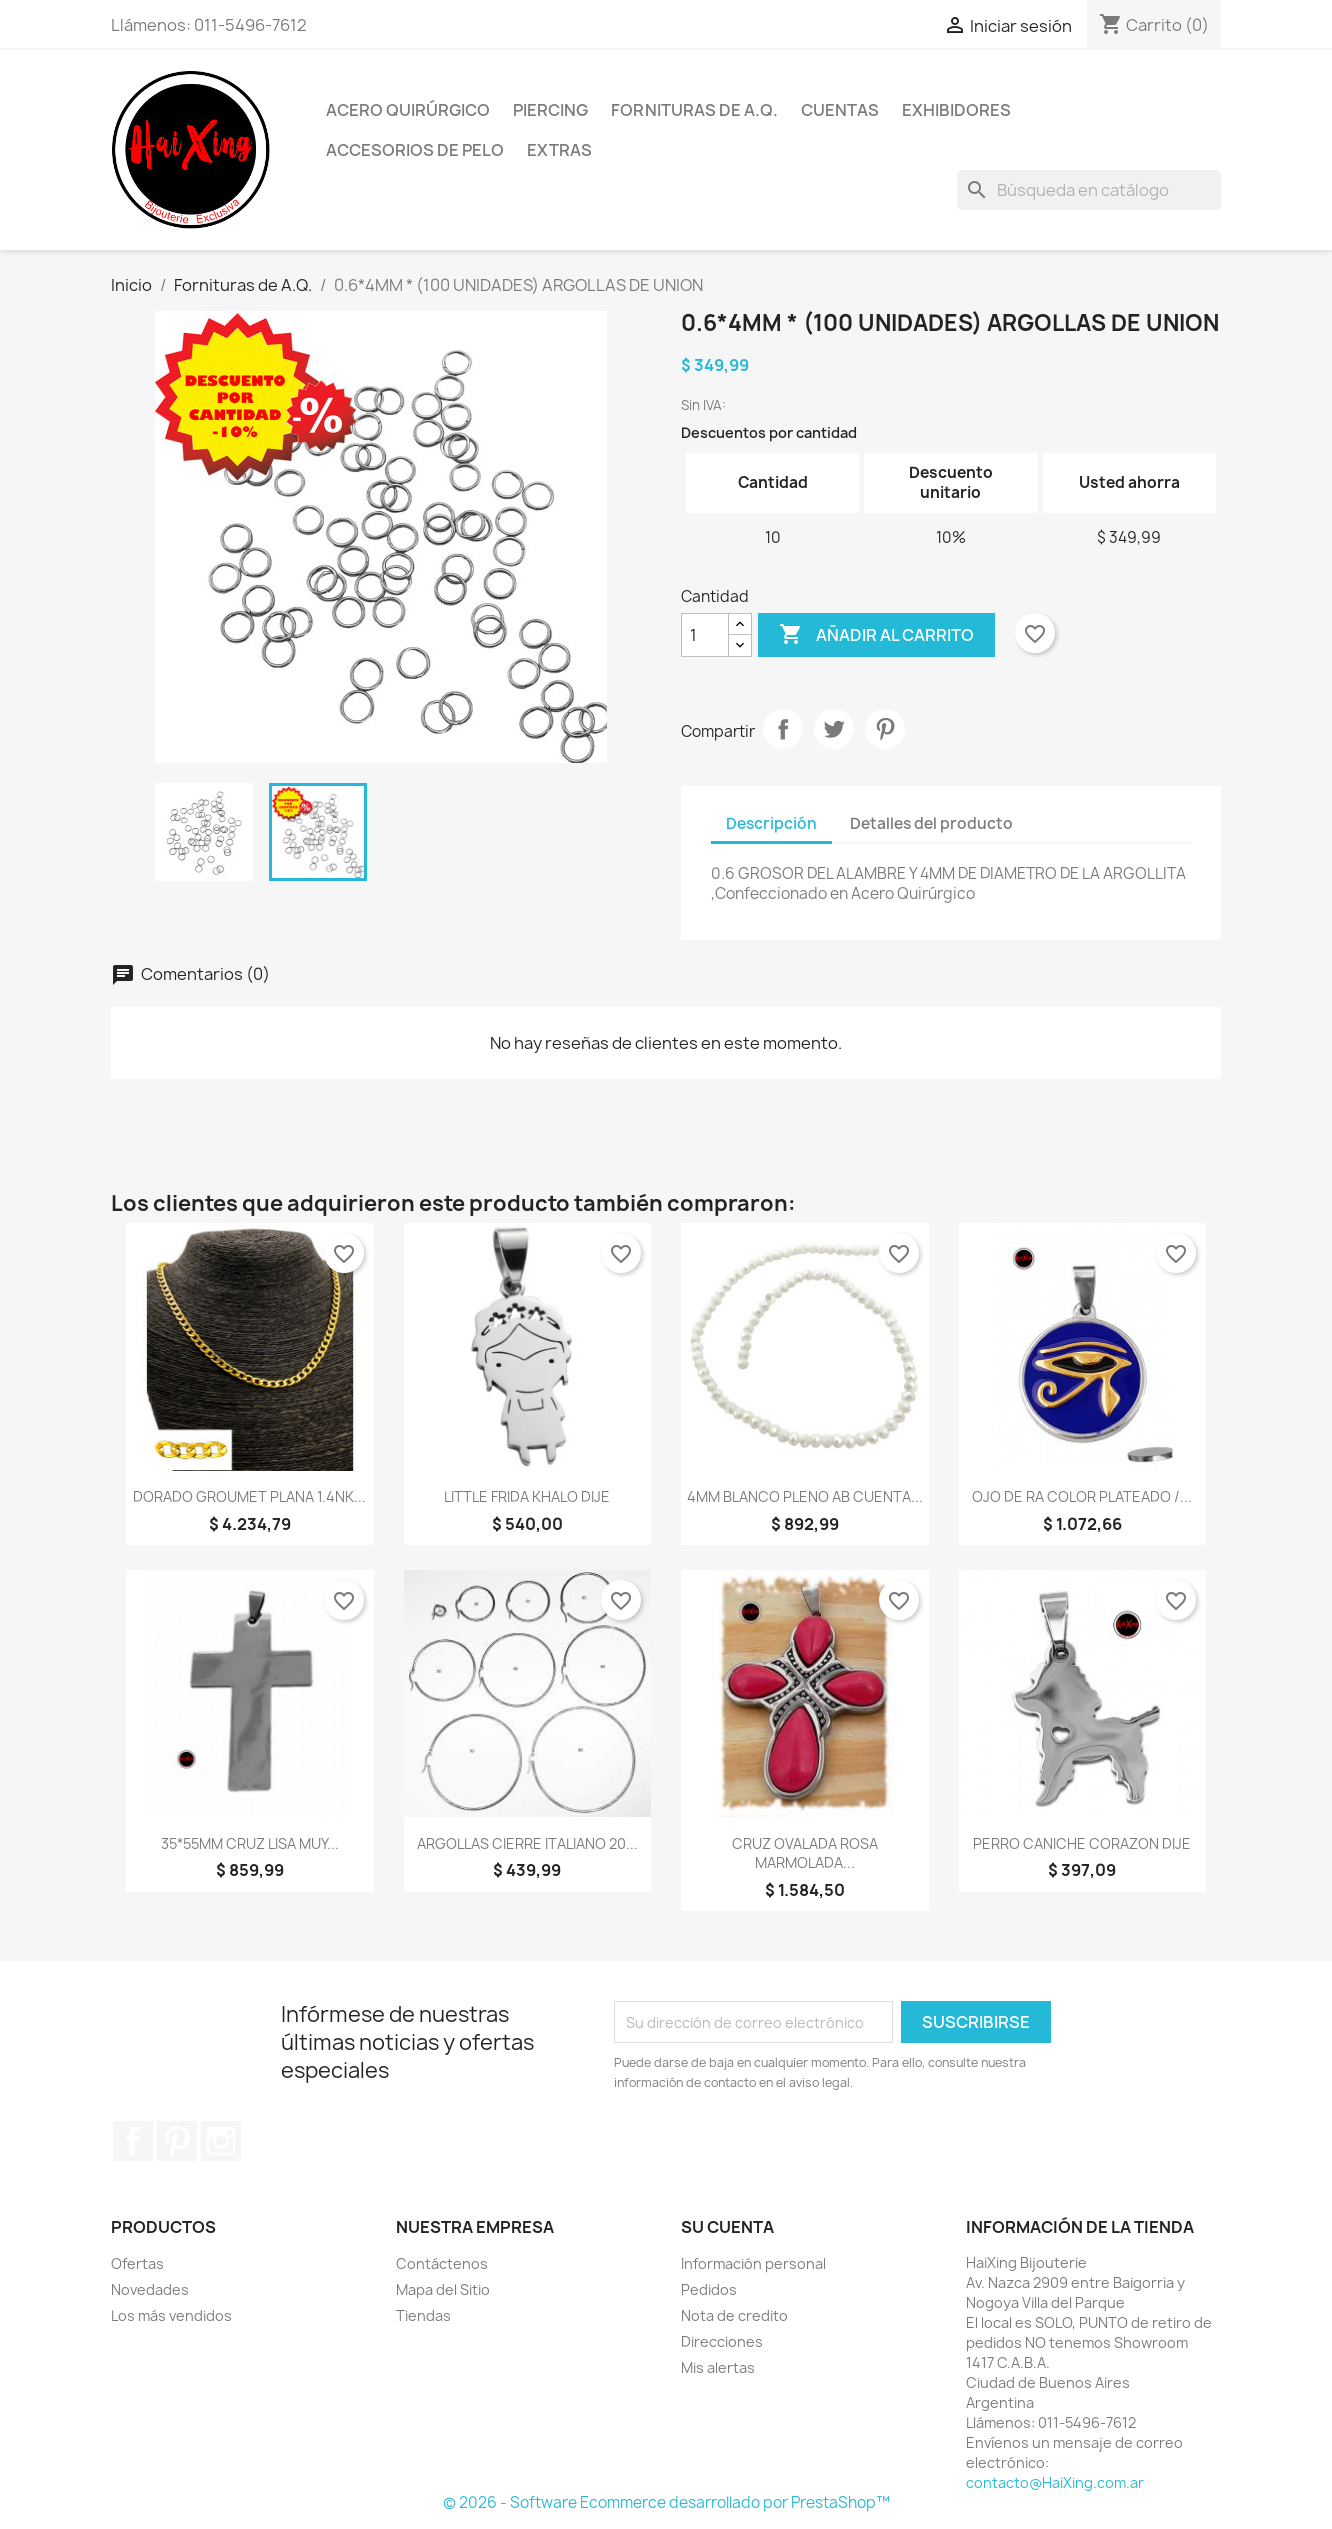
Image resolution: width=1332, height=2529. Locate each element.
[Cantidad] (705, 635)
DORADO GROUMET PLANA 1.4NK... (249, 1496)
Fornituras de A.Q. (694, 110)
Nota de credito (734, 2315)
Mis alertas (718, 2367)
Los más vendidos (171, 2315)
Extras (559, 150)
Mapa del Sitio (443, 2289)
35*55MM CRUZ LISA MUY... (250, 1843)
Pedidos (709, 2289)
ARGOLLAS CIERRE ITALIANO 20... (527, 1843)
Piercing (550, 110)
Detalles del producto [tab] (931, 823)
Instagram (221, 2141)
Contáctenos (442, 2263)
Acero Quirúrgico (408, 110)
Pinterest (885, 729)
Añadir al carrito (876, 635)
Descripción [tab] (771, 823)
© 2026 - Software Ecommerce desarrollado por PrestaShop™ (666, 2502)
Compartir (783, 729)
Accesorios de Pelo (415, 150)
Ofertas (137, 2263)
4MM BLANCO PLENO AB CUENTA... (805, 1496)
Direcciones (722, 2341)
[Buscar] (1089, 190)
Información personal (753, 2263)
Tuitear (834, 729)
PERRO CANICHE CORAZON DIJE (1082, 1843)
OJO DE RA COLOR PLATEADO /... (1082, 1496)
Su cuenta (727, 2227)
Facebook (133, 2141)
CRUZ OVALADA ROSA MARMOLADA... (805, 1853)
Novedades (150, 2289)
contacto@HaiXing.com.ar (1055, 2482)
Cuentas (840, 110)
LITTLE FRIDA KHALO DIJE (527, 1496)
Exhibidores (956, 110)
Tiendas (423, 2315)
